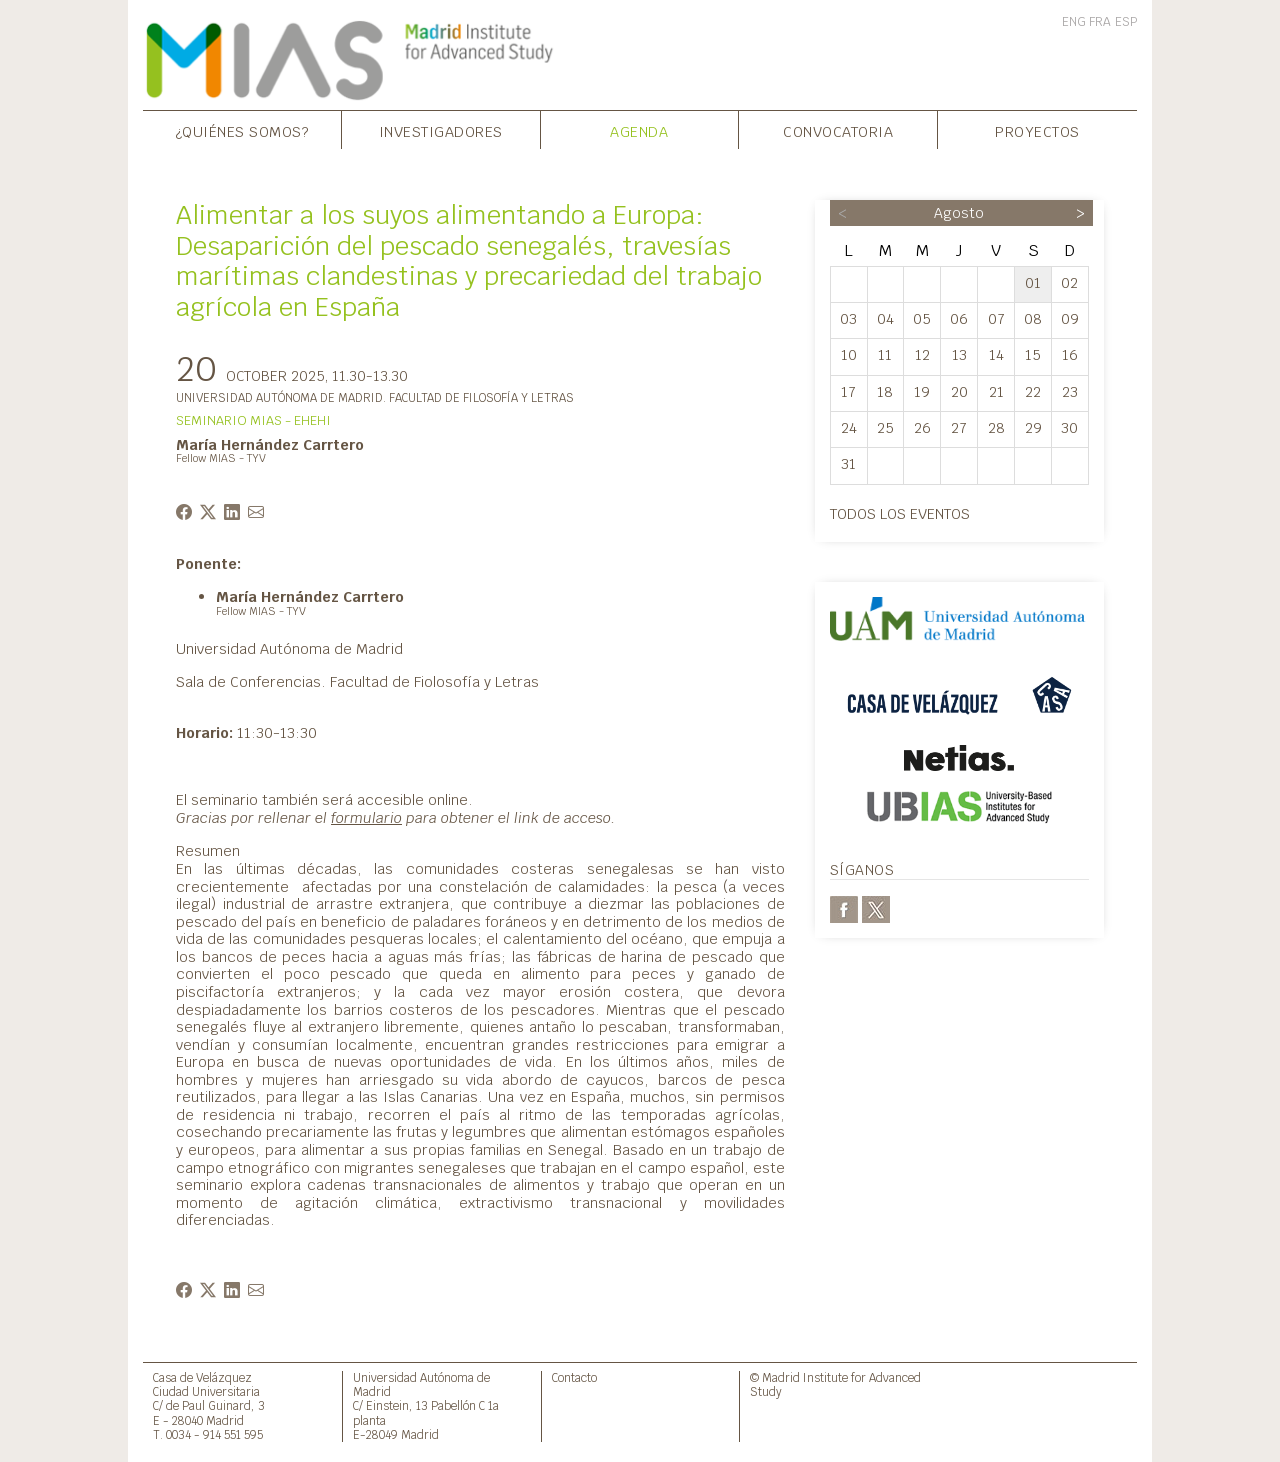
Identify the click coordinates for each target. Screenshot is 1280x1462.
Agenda (639, 131)
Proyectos (1037, 131)
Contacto (574, 1377)
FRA (1100, 22)
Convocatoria (838, 131)
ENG (1074, 22)
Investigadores (441, 131)
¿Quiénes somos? (242, 131)
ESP (1126, 22)
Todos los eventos (900, 513)
